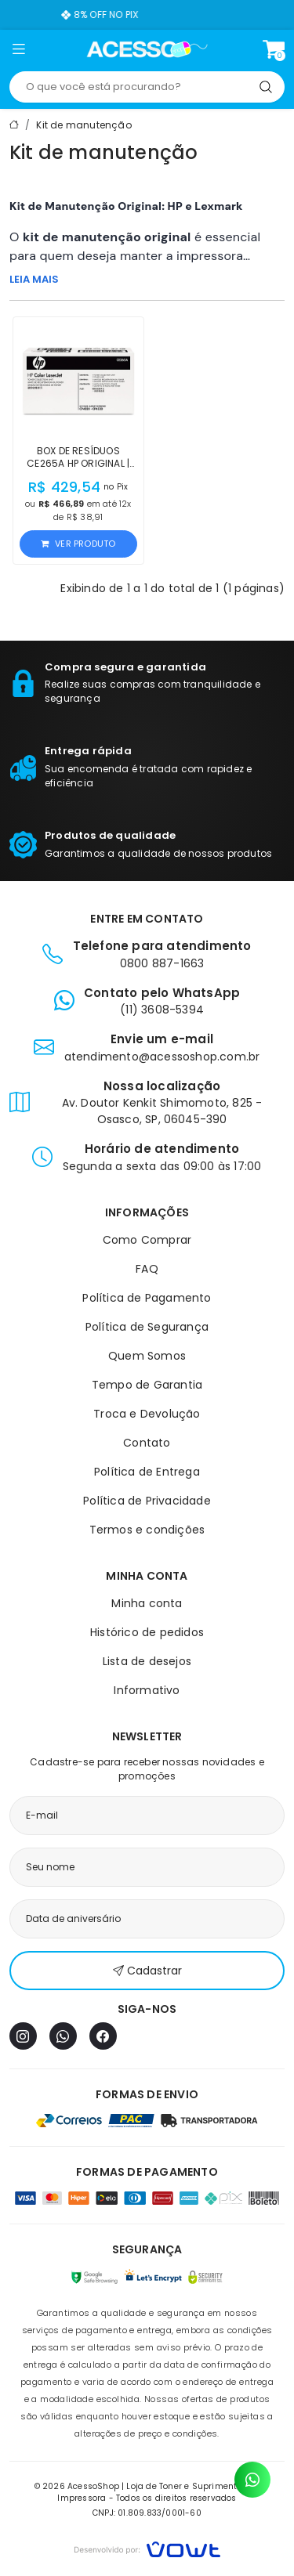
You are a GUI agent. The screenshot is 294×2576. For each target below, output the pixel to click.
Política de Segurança (147, 1327)
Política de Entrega (147, 1471)
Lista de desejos (147, 1661)
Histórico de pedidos (147, 1632)
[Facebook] (103, 2036)
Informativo (147, 1690)
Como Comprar (147, 1240)
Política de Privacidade (147, 1500)
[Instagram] (23, 2036)
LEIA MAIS (34, 279)
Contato (146, 1443)
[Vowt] (147, 2547)
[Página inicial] (147, 49)
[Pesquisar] (266, 87)
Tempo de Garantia (147, 1385)
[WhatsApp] (63, 2036)
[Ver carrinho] (274, 49)
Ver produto (78, 543)
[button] (18, 52)
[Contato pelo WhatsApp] (252, 2480)
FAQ (147, 1269)
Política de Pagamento (146, 1298)
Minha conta (146, 1603)
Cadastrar (147, 1971)
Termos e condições (147, 1529)
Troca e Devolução (146, 1414)
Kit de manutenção (83, 125)
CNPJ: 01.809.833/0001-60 (147, 2513)
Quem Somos (147, 1356)
